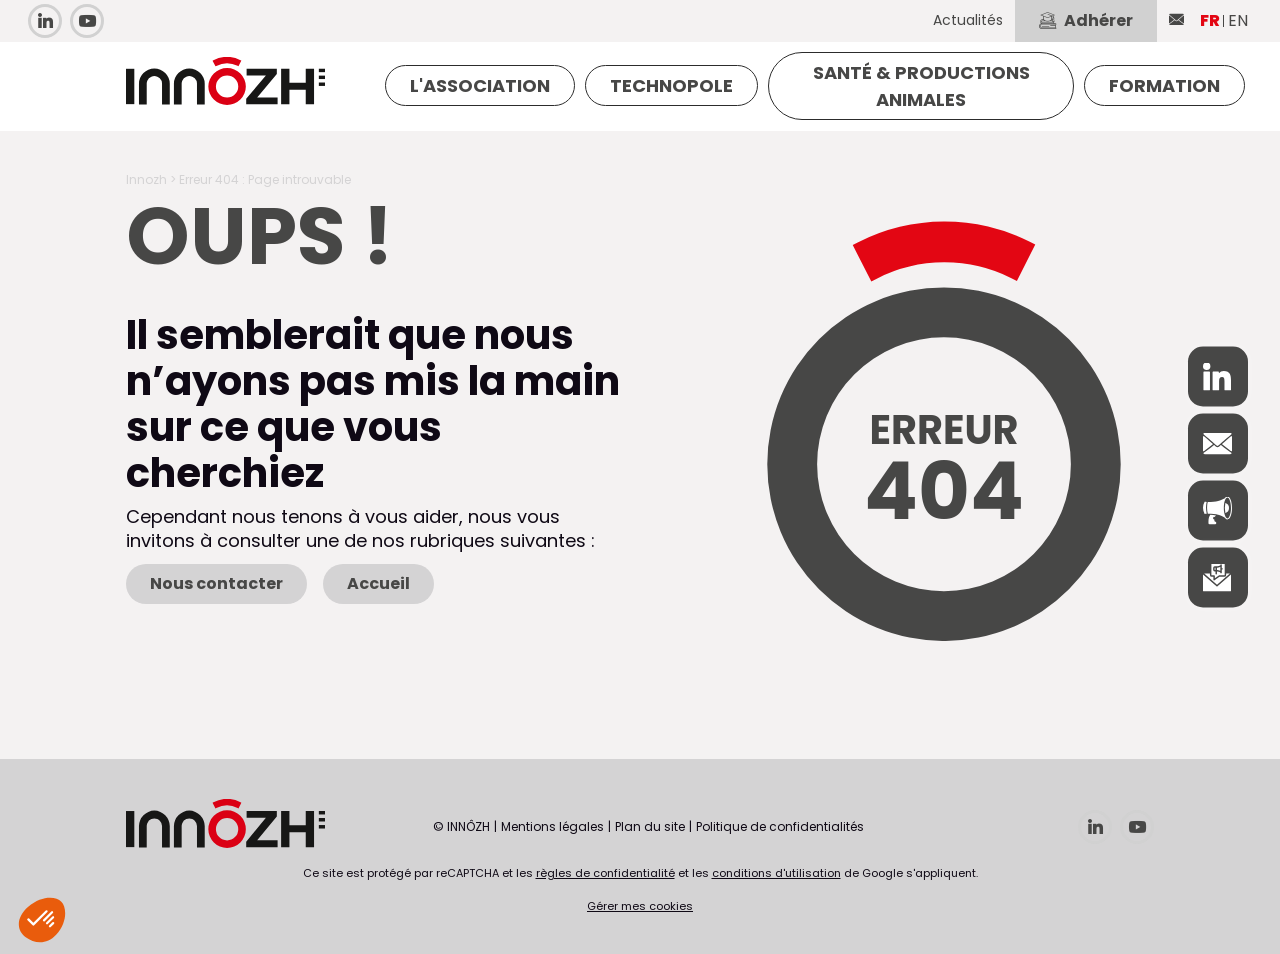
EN (1238, 20)
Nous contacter (216, 583)
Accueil (378, 583)
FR (1210, 20)
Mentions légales (552, 826)
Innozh (146, 179)
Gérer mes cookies (640, 906)
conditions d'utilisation (776, 873)
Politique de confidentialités (780, 826)
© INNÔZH (461, 826)
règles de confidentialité (605, 873)
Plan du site (650, 826)
